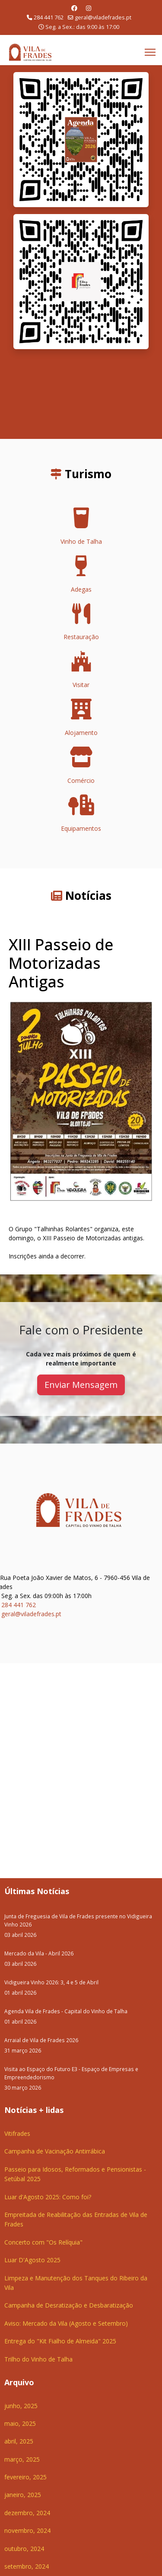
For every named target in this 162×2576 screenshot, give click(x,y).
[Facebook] (74, 8)
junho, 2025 (21, 2406)
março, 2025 (22, 2459)
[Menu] (150, 52)
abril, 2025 (18, 2441)
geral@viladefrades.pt (103, 17)
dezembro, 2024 (27, 2513)
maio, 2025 (20, 2423)
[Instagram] (88, 8)
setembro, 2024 (26, 2566)
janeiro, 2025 (22, 2495)
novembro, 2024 (27, 2530)
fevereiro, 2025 (25, 2477)
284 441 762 (49, 17)
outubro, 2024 (24, 2548)
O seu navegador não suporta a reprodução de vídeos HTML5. (81, 394)
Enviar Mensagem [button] (81, 1384)
